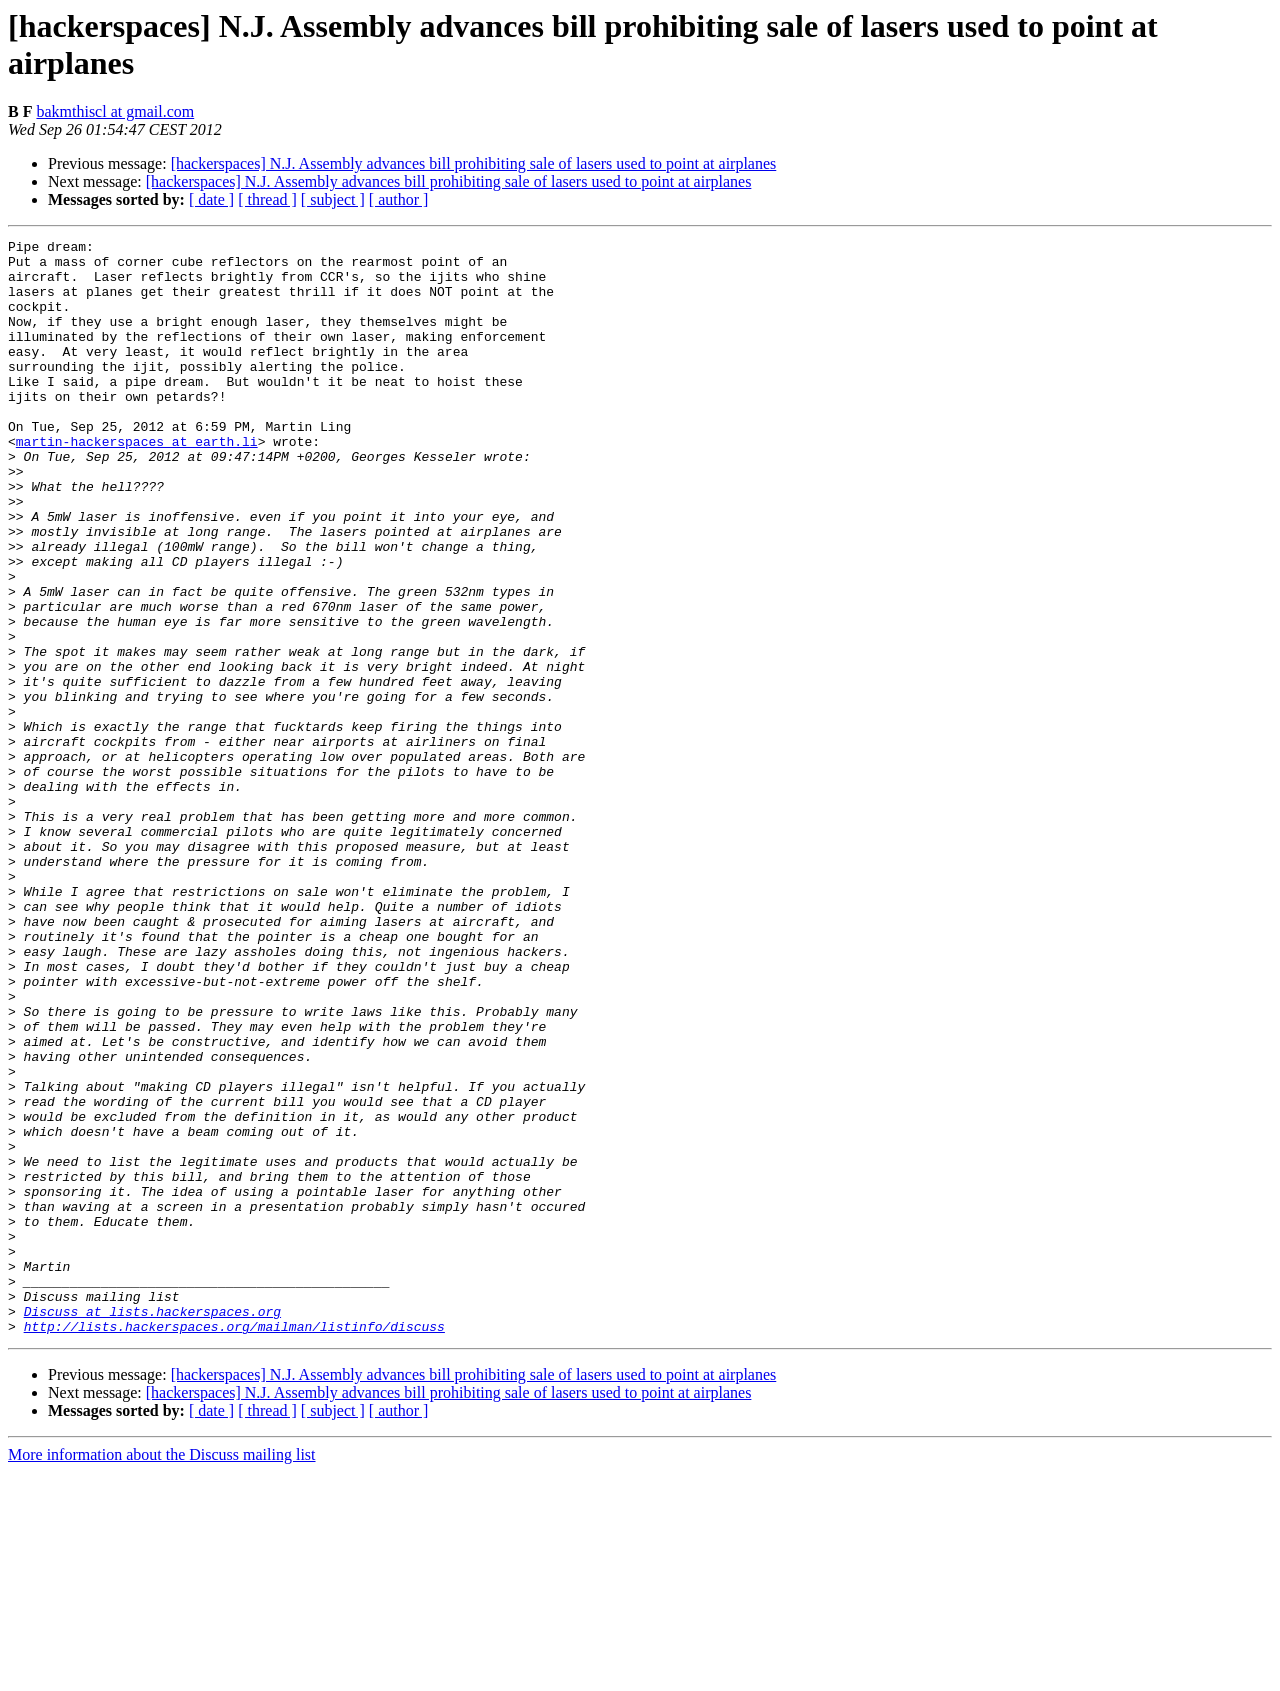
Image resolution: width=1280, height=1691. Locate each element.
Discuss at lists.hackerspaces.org (152, 1527)
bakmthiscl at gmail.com (115, 111)
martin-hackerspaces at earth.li (137, 483)
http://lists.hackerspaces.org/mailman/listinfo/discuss (234, 1545)
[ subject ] (333, 199)
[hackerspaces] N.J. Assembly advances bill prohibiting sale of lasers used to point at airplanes (474, 163)
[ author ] (399, 199)
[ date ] (211, 199)
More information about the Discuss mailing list (162, 1673)
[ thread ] (267, 199)
